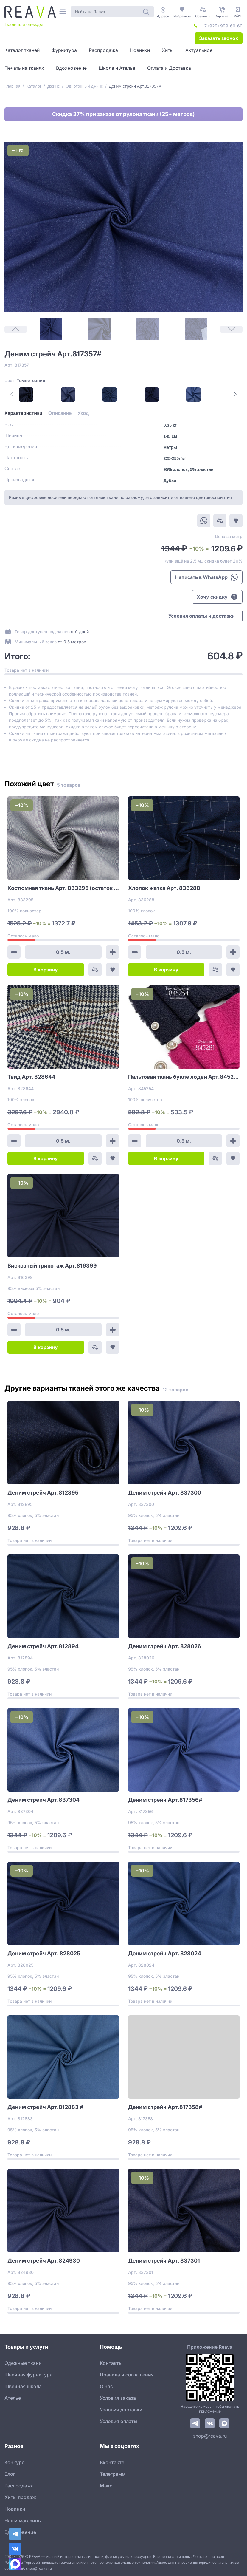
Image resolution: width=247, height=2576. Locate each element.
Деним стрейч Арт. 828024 (164, 1953)
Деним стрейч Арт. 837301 (164, 2260)
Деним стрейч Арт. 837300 (164, 1492)
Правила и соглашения (127, 2375)
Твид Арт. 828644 (31, 1077)
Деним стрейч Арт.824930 (43, 2260)
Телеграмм (112, 2474)
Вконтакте (112, 2462)
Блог (9, 2474)
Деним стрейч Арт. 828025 (43, 1953)
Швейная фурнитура (28, 2375)
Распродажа (19, 2486)
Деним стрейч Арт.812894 (43, 1646)
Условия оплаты (118, 2421)
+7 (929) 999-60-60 (222, 25)
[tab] (23, 413)
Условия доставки (121, 2410)
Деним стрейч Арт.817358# (165, 2107)
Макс (106, 2486)
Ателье (12, 2398)
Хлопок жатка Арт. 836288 (164, 888)
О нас (106, 2386)
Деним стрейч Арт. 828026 (164, 1646)
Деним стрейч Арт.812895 (42, 1492)
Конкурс (14, 2462)
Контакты (111, 2363)
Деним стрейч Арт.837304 (43, 1800)
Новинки (14, 2509)
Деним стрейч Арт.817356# (165, 1800)
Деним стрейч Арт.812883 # (45, 2107)
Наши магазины (23, 2521)
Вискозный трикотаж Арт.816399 (52, 1265)
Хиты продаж (20, 2497)
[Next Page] (235, 394)
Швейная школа (23, 2386)
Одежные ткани (23, 2363)
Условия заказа (118, 2398)
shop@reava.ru (210, 2436)
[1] (51, 329)
